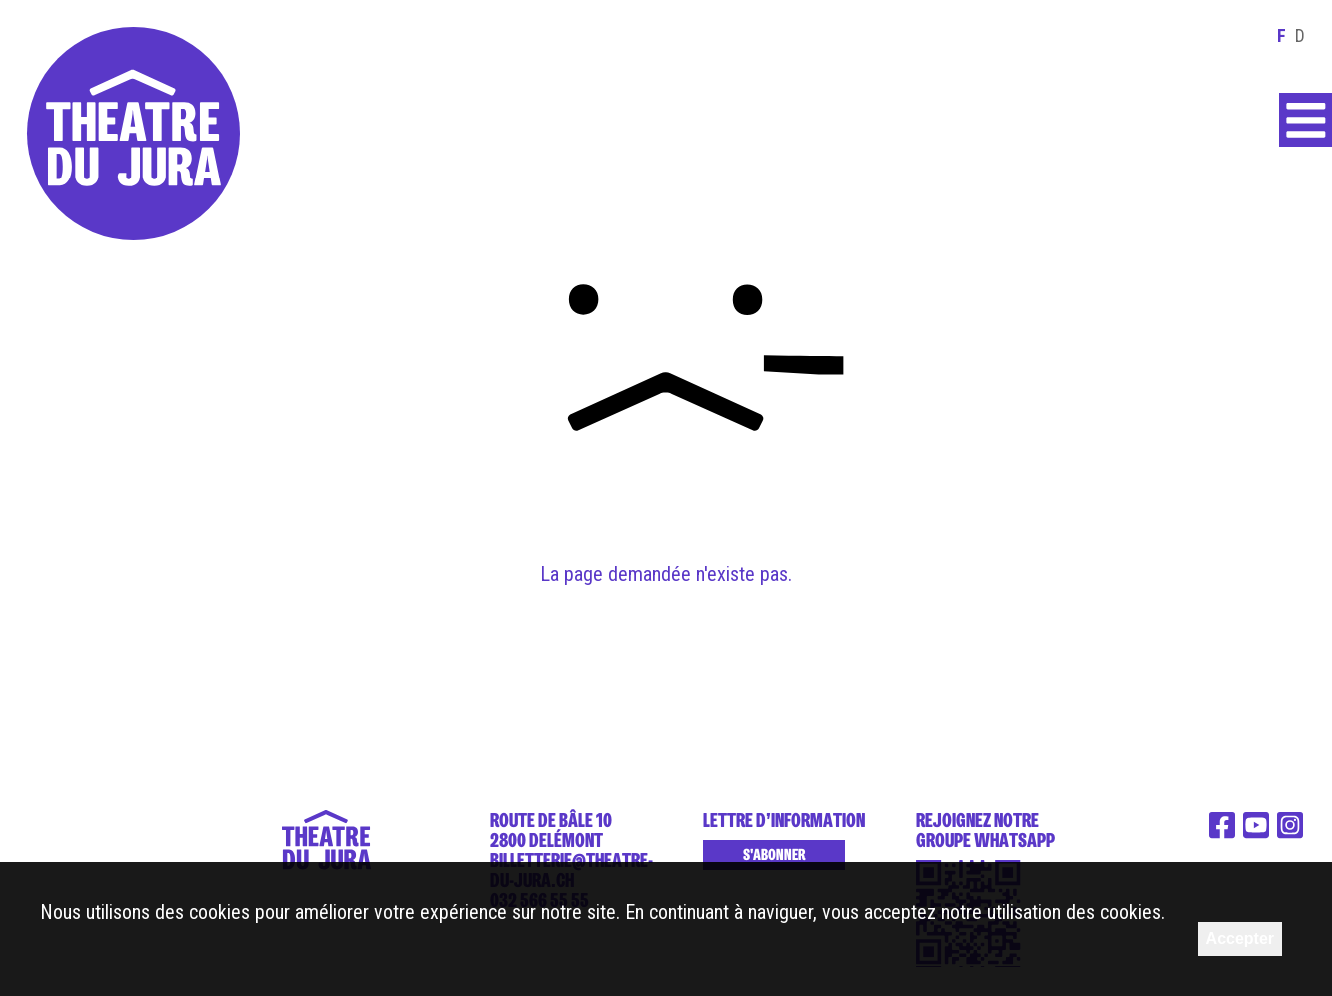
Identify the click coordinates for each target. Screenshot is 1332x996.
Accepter (1240, 938)
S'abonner (774, 855)
